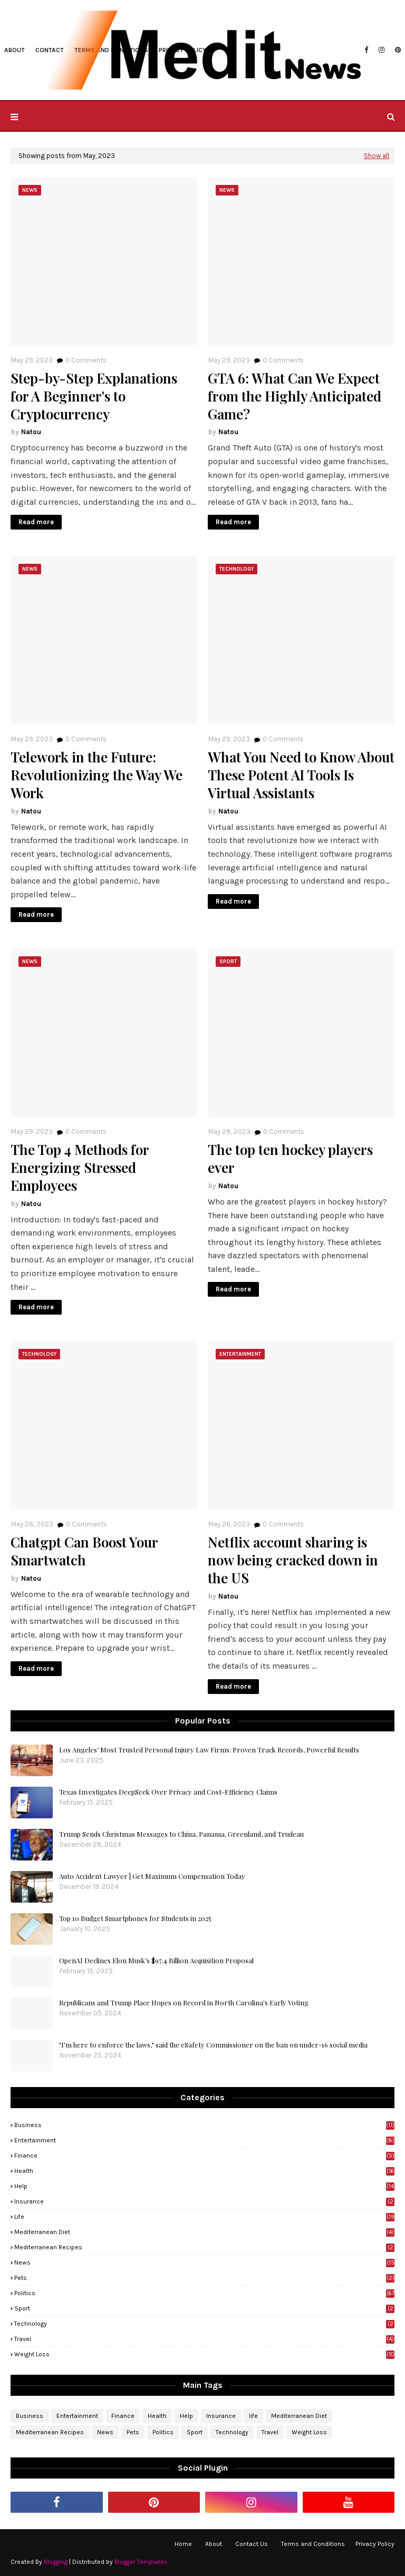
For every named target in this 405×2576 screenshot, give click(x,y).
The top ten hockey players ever (290, 1159)
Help (204, 2186)
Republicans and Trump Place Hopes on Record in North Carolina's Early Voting (183, 2002)
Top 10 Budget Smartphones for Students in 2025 (135, 1918)
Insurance (204, 2201)
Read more (36, 522)
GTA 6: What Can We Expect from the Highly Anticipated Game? (294, 396)
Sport (204, 2308)
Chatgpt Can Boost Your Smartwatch (84, 1551)
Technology (204, 2323)
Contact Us (251, 2544)
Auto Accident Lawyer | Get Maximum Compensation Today (152, 1876)
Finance (204, 2155)
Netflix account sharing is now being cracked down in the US (293, 1559)
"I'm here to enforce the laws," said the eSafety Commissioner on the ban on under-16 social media (213, 2044)
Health (204, 2171)
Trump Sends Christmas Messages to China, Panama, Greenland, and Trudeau (181, 1833)
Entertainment (204, 2140)
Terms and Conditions (313, 2544)
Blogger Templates (141, 2561)
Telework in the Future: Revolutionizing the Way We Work (96, 774)
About (213, 2544)
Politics (204, 2293)
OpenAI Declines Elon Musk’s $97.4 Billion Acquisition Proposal (156, 1960)
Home (183, 2544)
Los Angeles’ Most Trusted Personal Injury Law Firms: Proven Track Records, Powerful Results (209, 1749)
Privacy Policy (374, 2544)
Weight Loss (204, 2354)
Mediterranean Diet (204, 2232)
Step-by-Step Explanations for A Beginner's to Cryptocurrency (94, 396)
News (204, 2262)
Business (204, 2125)
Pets (204, 2277)
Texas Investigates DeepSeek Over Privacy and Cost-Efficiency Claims (168, 1791)
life (204, 2216)
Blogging (56, 2561)
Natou (31, 432)
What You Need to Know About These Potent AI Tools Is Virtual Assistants (301, 774)
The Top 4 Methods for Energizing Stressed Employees (80, 1167)
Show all (376, 156)
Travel (204, 2339)
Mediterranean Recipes (204, 2247)
